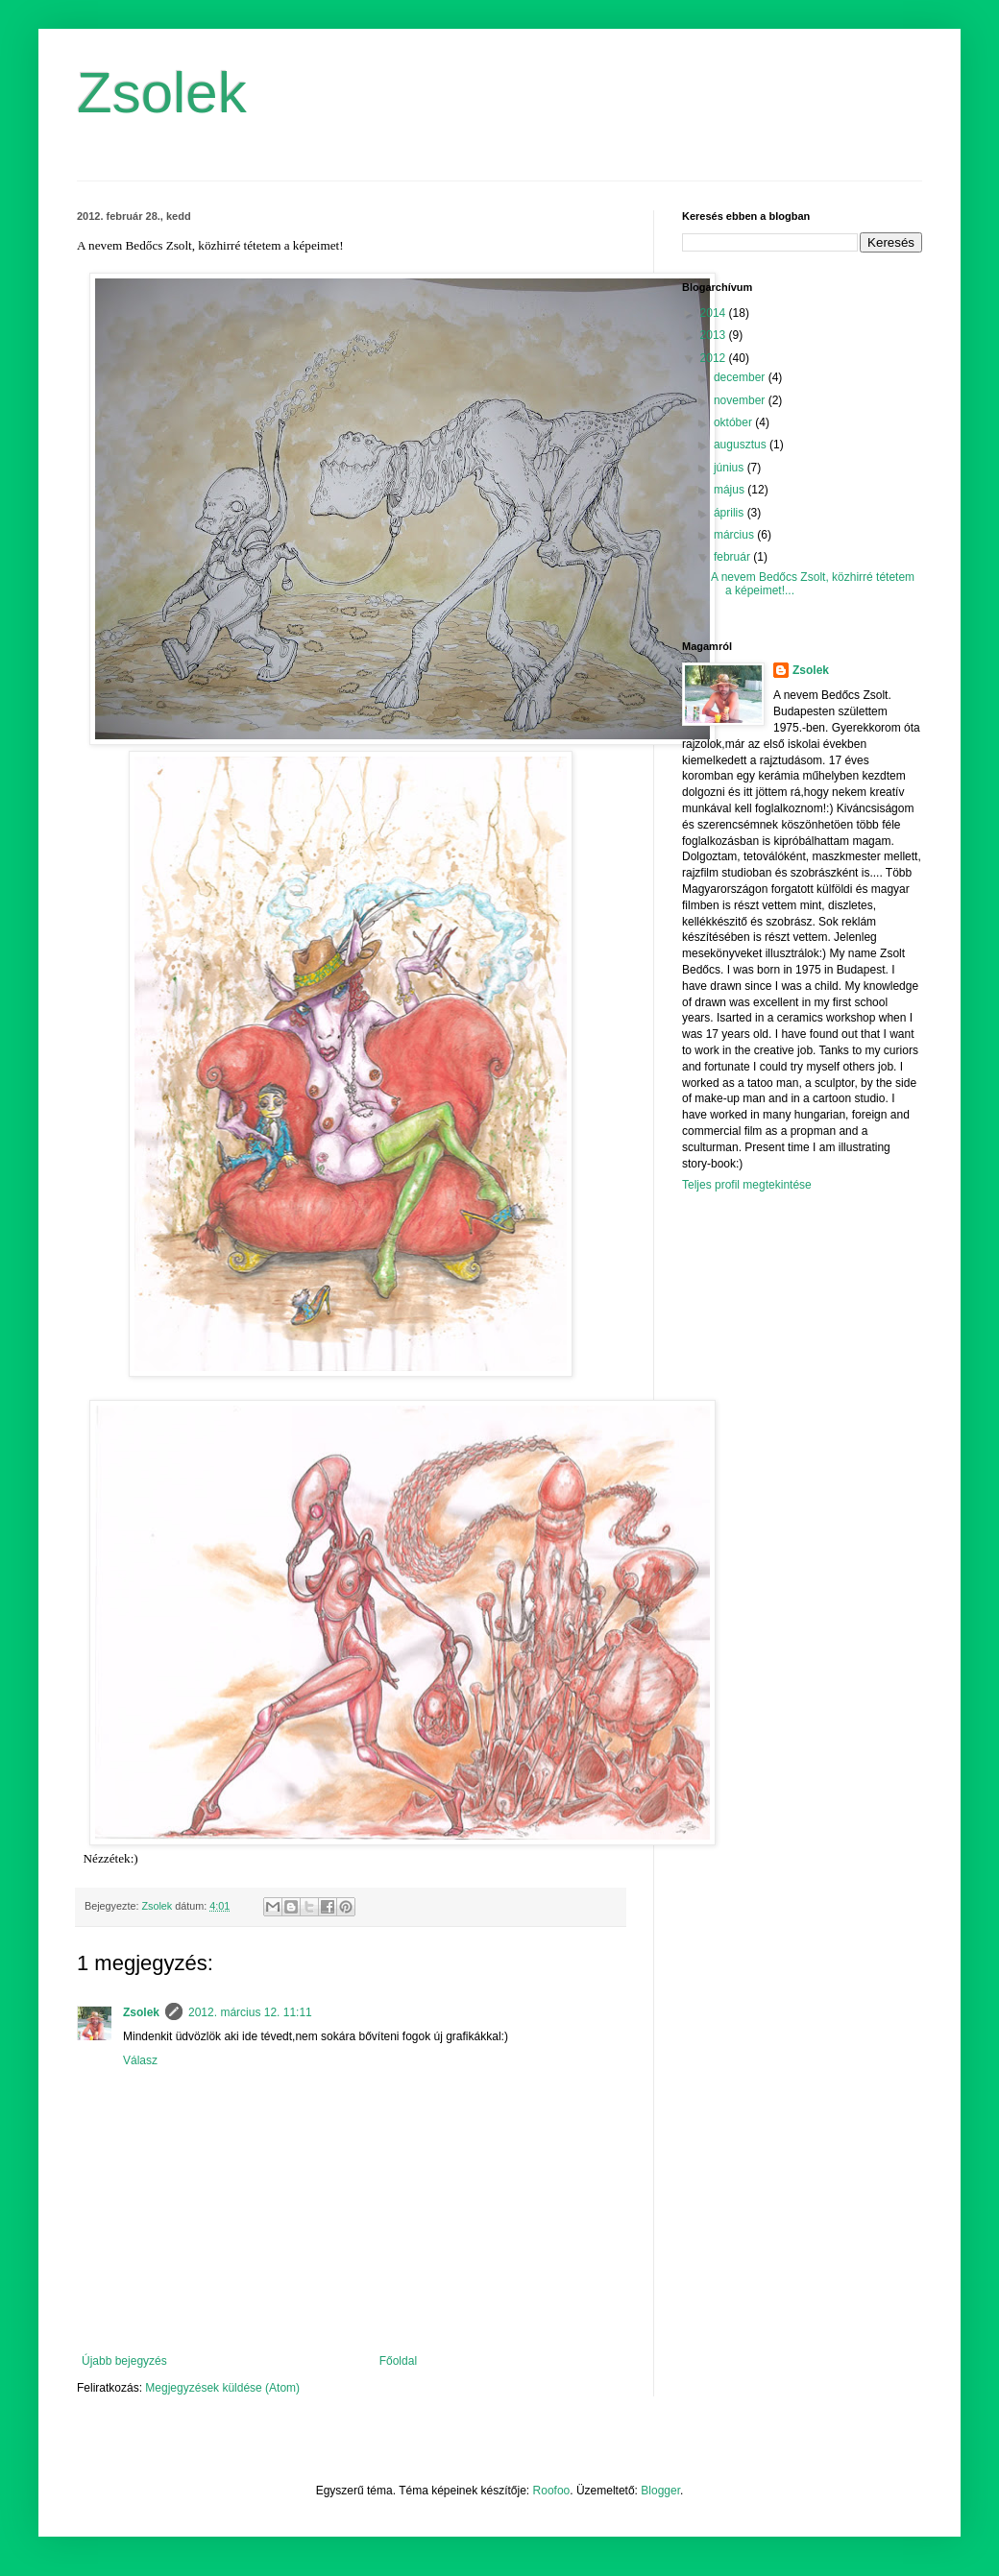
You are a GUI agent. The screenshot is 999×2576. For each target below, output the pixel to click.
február (733, 557)
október (734, 422)
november (741, 400)
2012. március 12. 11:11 (250, 2012)
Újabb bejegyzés (124, 2361)
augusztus (741, 444)
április (730, 512)
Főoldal (398, 2361)
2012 (714, 358)
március (735, 535)
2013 (714, 335)
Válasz (140, 2060)
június (730, 467)
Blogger (660, 2490)
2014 (714, 313)
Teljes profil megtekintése (747, 1185)
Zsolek (162, 92)
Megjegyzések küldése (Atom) (222, 2388)
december (741, 377)
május (730, 489)
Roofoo (552, 2490)
